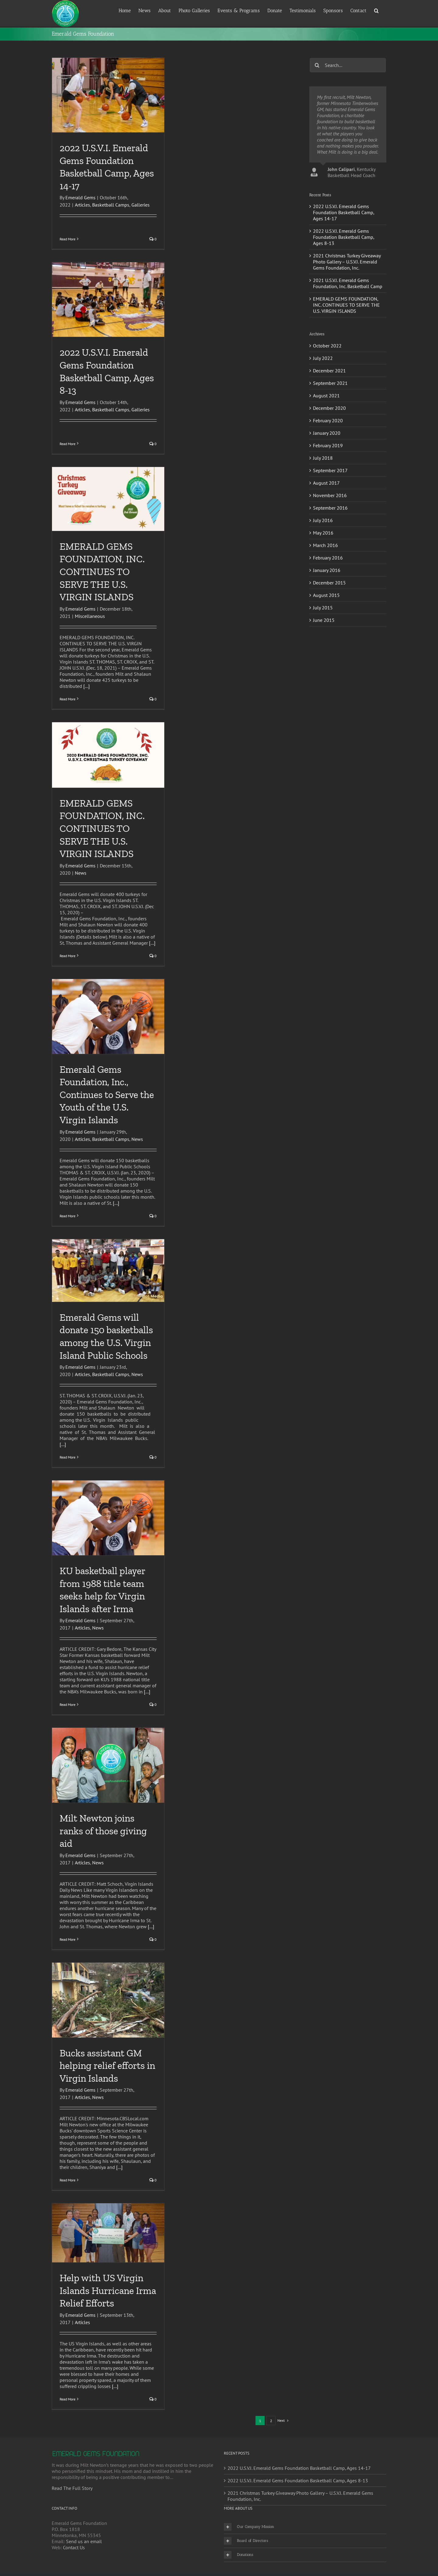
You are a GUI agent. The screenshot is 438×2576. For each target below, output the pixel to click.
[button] (376, 10)
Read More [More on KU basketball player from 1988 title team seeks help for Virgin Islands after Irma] (67, 1704)
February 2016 (328, 558)
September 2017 (330, 470)
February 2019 (328, 445)
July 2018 (323, 458)
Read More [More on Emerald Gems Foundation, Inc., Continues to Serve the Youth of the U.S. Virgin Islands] (67, 1216)
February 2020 (328, 420)
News (80, 873)
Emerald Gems (80, 197)
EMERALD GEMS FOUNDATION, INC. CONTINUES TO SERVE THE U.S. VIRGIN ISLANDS (102, 572)
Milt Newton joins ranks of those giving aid (103, 1830)
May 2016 (323, 533)
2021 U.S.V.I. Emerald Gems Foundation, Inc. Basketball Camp (347, 283)
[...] (86, 686)
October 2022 (327, 346)
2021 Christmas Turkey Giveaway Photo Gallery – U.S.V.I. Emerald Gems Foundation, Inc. (347, 262)
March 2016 (325, 545)
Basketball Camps (110, 205)
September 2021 (330, 383)
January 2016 (326, 570)
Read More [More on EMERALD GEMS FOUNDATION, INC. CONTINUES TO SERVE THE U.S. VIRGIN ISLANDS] (67, 699)
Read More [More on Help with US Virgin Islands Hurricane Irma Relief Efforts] (67, 2399)
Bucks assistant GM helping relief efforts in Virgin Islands (107, 2065)
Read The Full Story (72, 2488)
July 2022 (323, 358)
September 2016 (330, 508)
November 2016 (330, 495)
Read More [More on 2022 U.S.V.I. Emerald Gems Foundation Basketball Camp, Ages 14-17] (67, 239)
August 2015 (326, 595)
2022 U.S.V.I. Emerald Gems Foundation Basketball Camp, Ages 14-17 (343, 212)
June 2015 (324, 620)
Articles (82, 205)
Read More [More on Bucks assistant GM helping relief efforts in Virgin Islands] (67, 2180)
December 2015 (329, 583)
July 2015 (323, 608)
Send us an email (84, 2541)
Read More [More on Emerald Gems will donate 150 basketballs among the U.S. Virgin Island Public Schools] (67, 1457)
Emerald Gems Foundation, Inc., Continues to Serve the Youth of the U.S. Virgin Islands (107, 1095)
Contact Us (74, 2547)
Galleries (140, 205)
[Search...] (347, 65)
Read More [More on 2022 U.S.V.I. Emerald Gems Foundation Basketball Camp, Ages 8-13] (67, 443)
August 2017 (326, 483)
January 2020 (326, 433)
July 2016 (323, 520)
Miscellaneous (90, 616)
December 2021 (329, 371)
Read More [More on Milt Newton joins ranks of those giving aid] (67, 1939)
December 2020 (329, 408)
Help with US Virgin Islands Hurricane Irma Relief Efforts (108, 2290)
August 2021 (326, 395)
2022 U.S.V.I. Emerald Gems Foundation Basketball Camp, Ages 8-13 (343, 237)
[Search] (317, 65)
